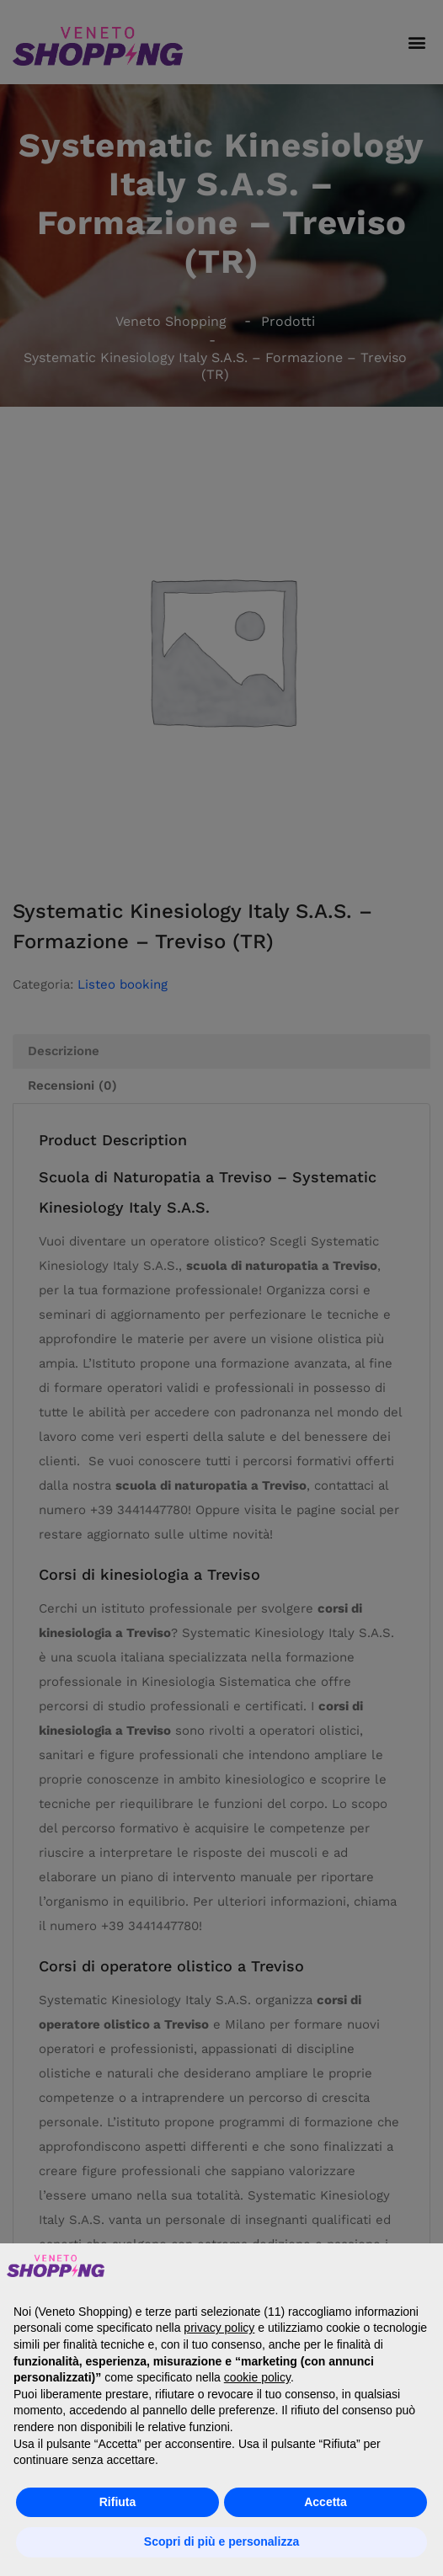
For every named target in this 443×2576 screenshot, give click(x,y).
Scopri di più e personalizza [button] (221, 2541)
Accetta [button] (325, 2502)
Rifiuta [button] (117, 2502)
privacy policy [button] (219, 2327)
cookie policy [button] (257, 2377)
